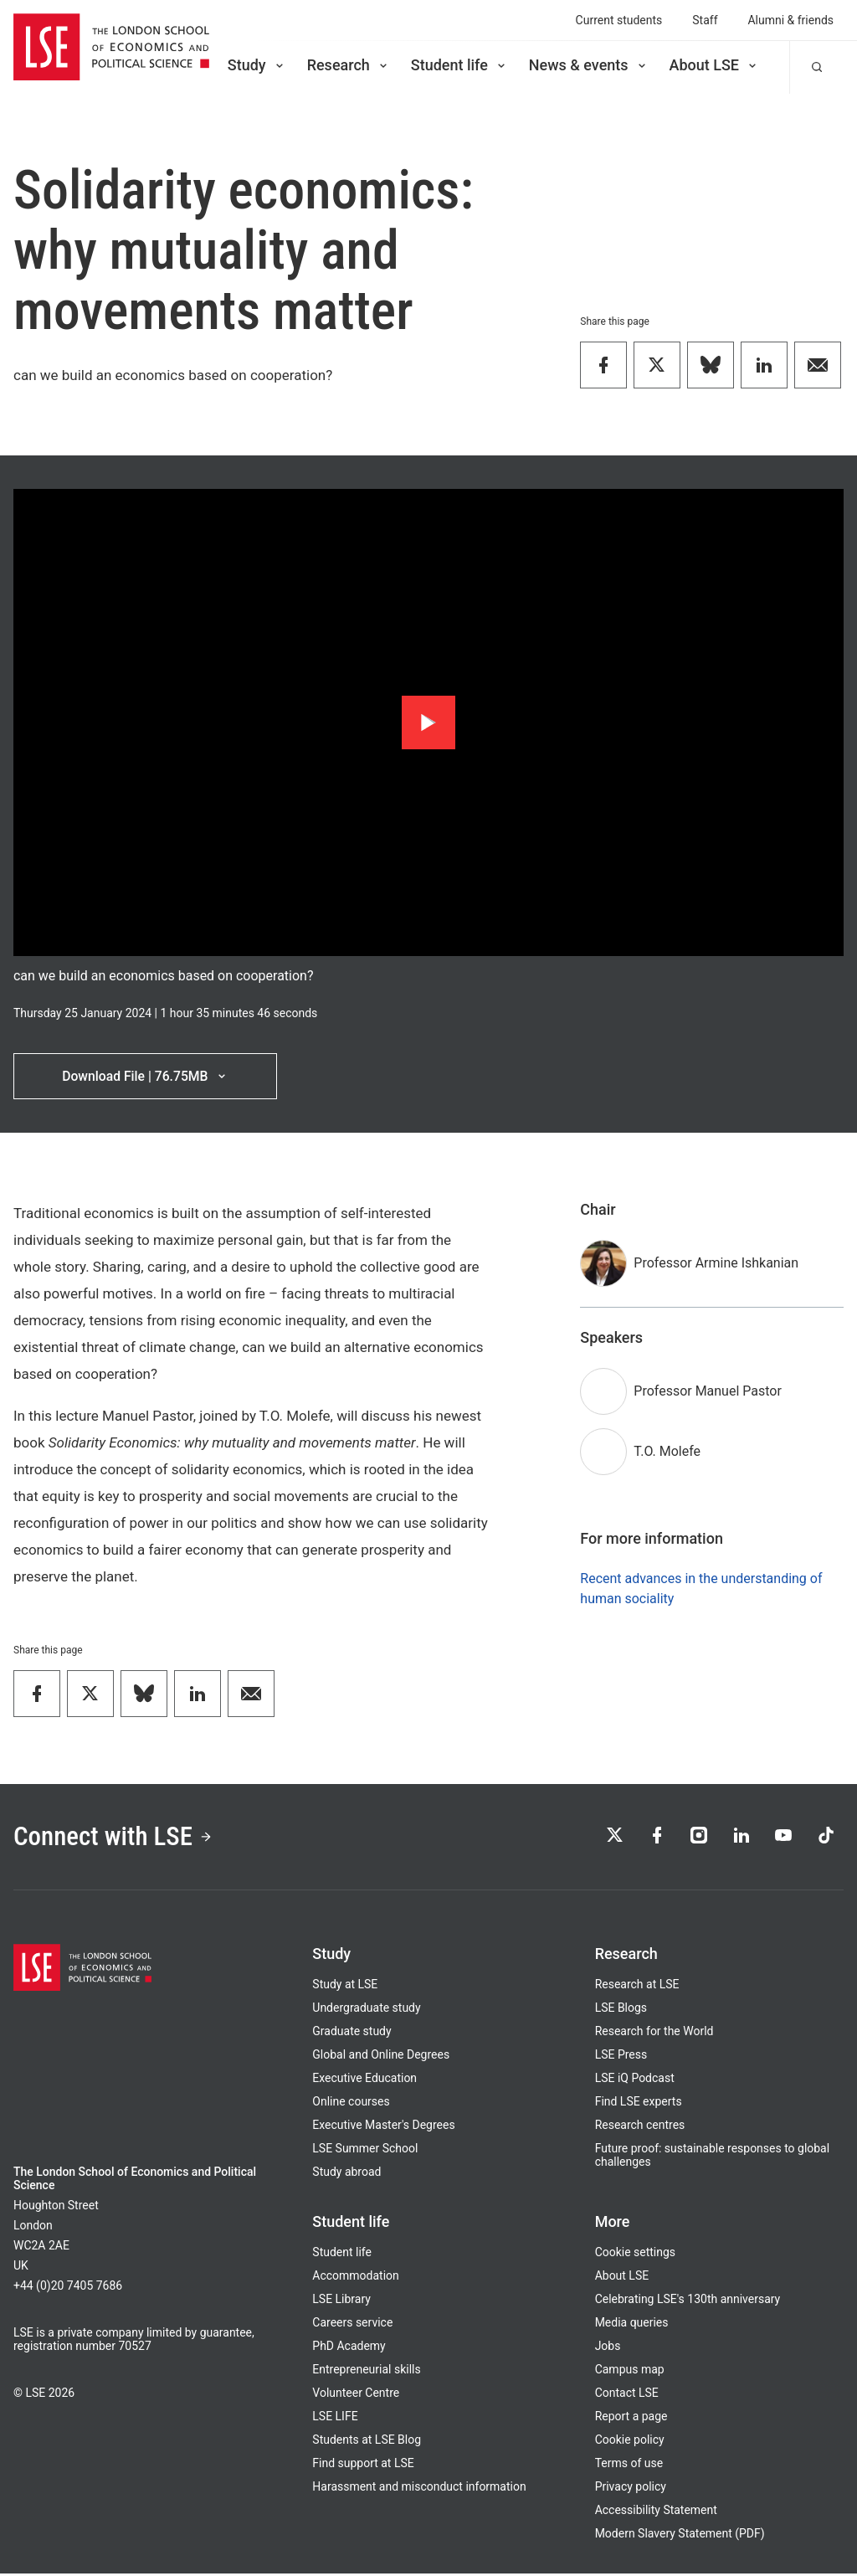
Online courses (350, 2104)
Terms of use (629, 2465)
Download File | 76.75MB (145, 1076)
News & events (589, 65)
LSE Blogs (621, 2010)
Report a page (631, 2418)
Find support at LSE (362, 2465)
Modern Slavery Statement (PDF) (680, 2536)
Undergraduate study (366, 2010)
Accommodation (355, 2278)
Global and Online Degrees (380, 2057)
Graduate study (351, 2033)
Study (257, 65)
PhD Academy (348, 2348)
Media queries (632, 2325)
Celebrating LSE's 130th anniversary (688, 2301)
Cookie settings (635, 2254)
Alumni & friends (791, 20)
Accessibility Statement (656, 2512)
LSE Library (341, 2301)
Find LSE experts (638, 2104)
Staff (704, 20)
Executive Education (364, 2080)
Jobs (608, 2348)
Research (348, 65)
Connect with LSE (115, 1838)
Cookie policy (630, 2442)
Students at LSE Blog (366, 2442)
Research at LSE (637, 1986)
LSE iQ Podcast (635, 2080)
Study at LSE (344, 1986)
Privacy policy (630, 2489)
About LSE (714, 65)
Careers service (352, 2325)
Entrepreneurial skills (366, 2371)
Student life (459, 65)
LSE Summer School (365, 2150)
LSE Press (621, 2057)
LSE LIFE (334, 2418)
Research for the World (654, 2033)
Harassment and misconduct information (419, 2489)
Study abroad (346, 2174)
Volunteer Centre (355, 2395)
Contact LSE (627, 2395)
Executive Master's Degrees (383, 2127)
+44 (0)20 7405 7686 (67, 2288)
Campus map (630, 2371)
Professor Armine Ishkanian (716, 1264)
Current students (619, 20)
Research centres (640, 2127)
